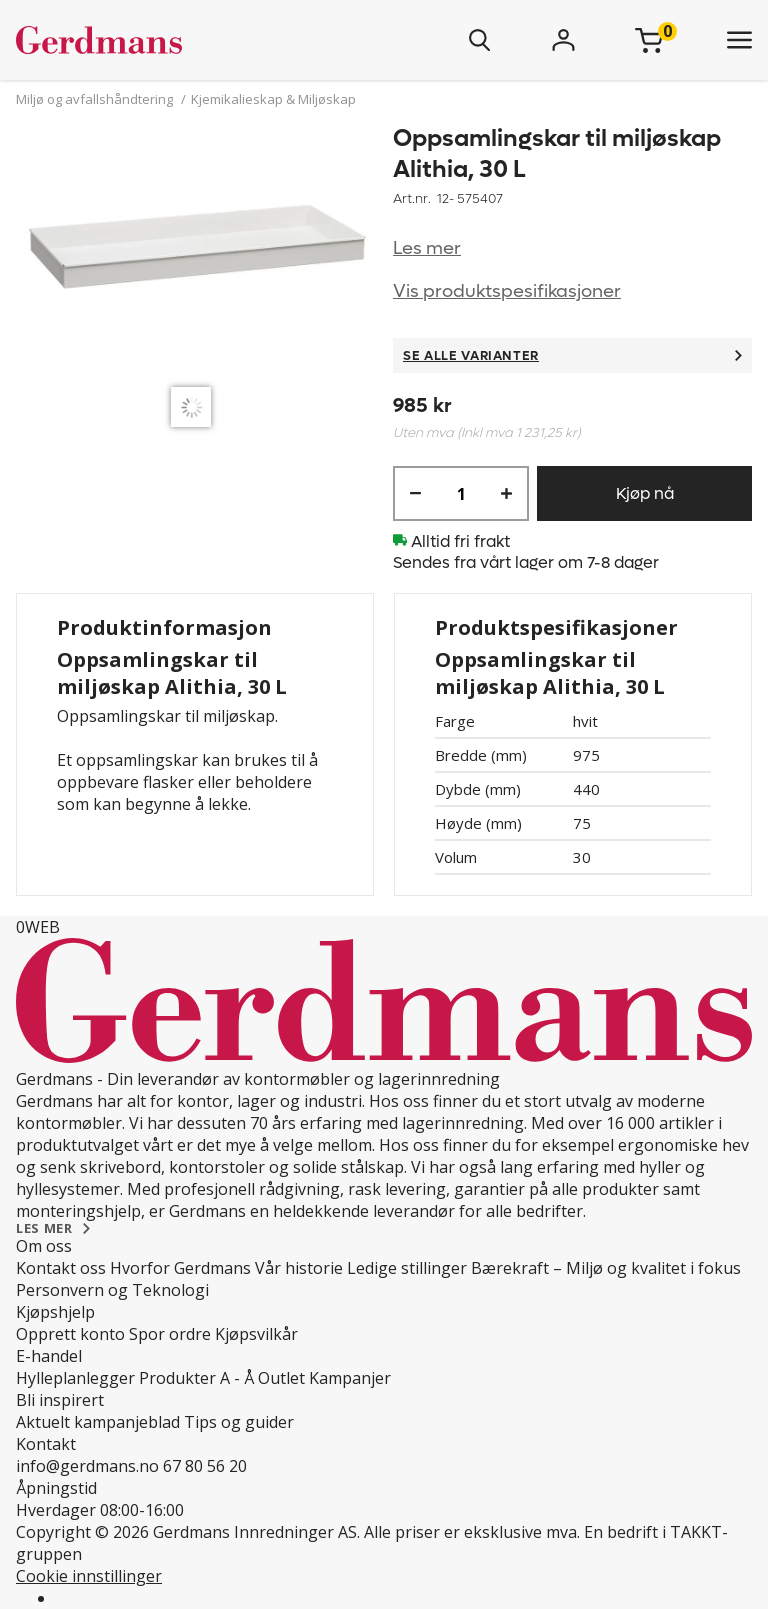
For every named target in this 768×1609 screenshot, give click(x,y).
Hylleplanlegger (75, 1378)
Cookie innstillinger (89, 1576)
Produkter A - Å (196, 1378)
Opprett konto (70, 1334)
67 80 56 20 (205, 1466)
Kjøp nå (645, 493)
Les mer (427, 248)
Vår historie (299, 1268)
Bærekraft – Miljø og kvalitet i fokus (606, 1268)
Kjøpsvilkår (256, 1334)
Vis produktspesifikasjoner (507, 291)
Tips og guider (239, 1422)
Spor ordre (170, 1334)
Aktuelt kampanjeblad (98, 1422)
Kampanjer (350, 1378)
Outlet (281, 1378)
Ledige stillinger (407, 1268)
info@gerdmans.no (87, 1466)
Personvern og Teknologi (112, 1290)
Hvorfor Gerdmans (180, 1268)
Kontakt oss (61, 1268)
